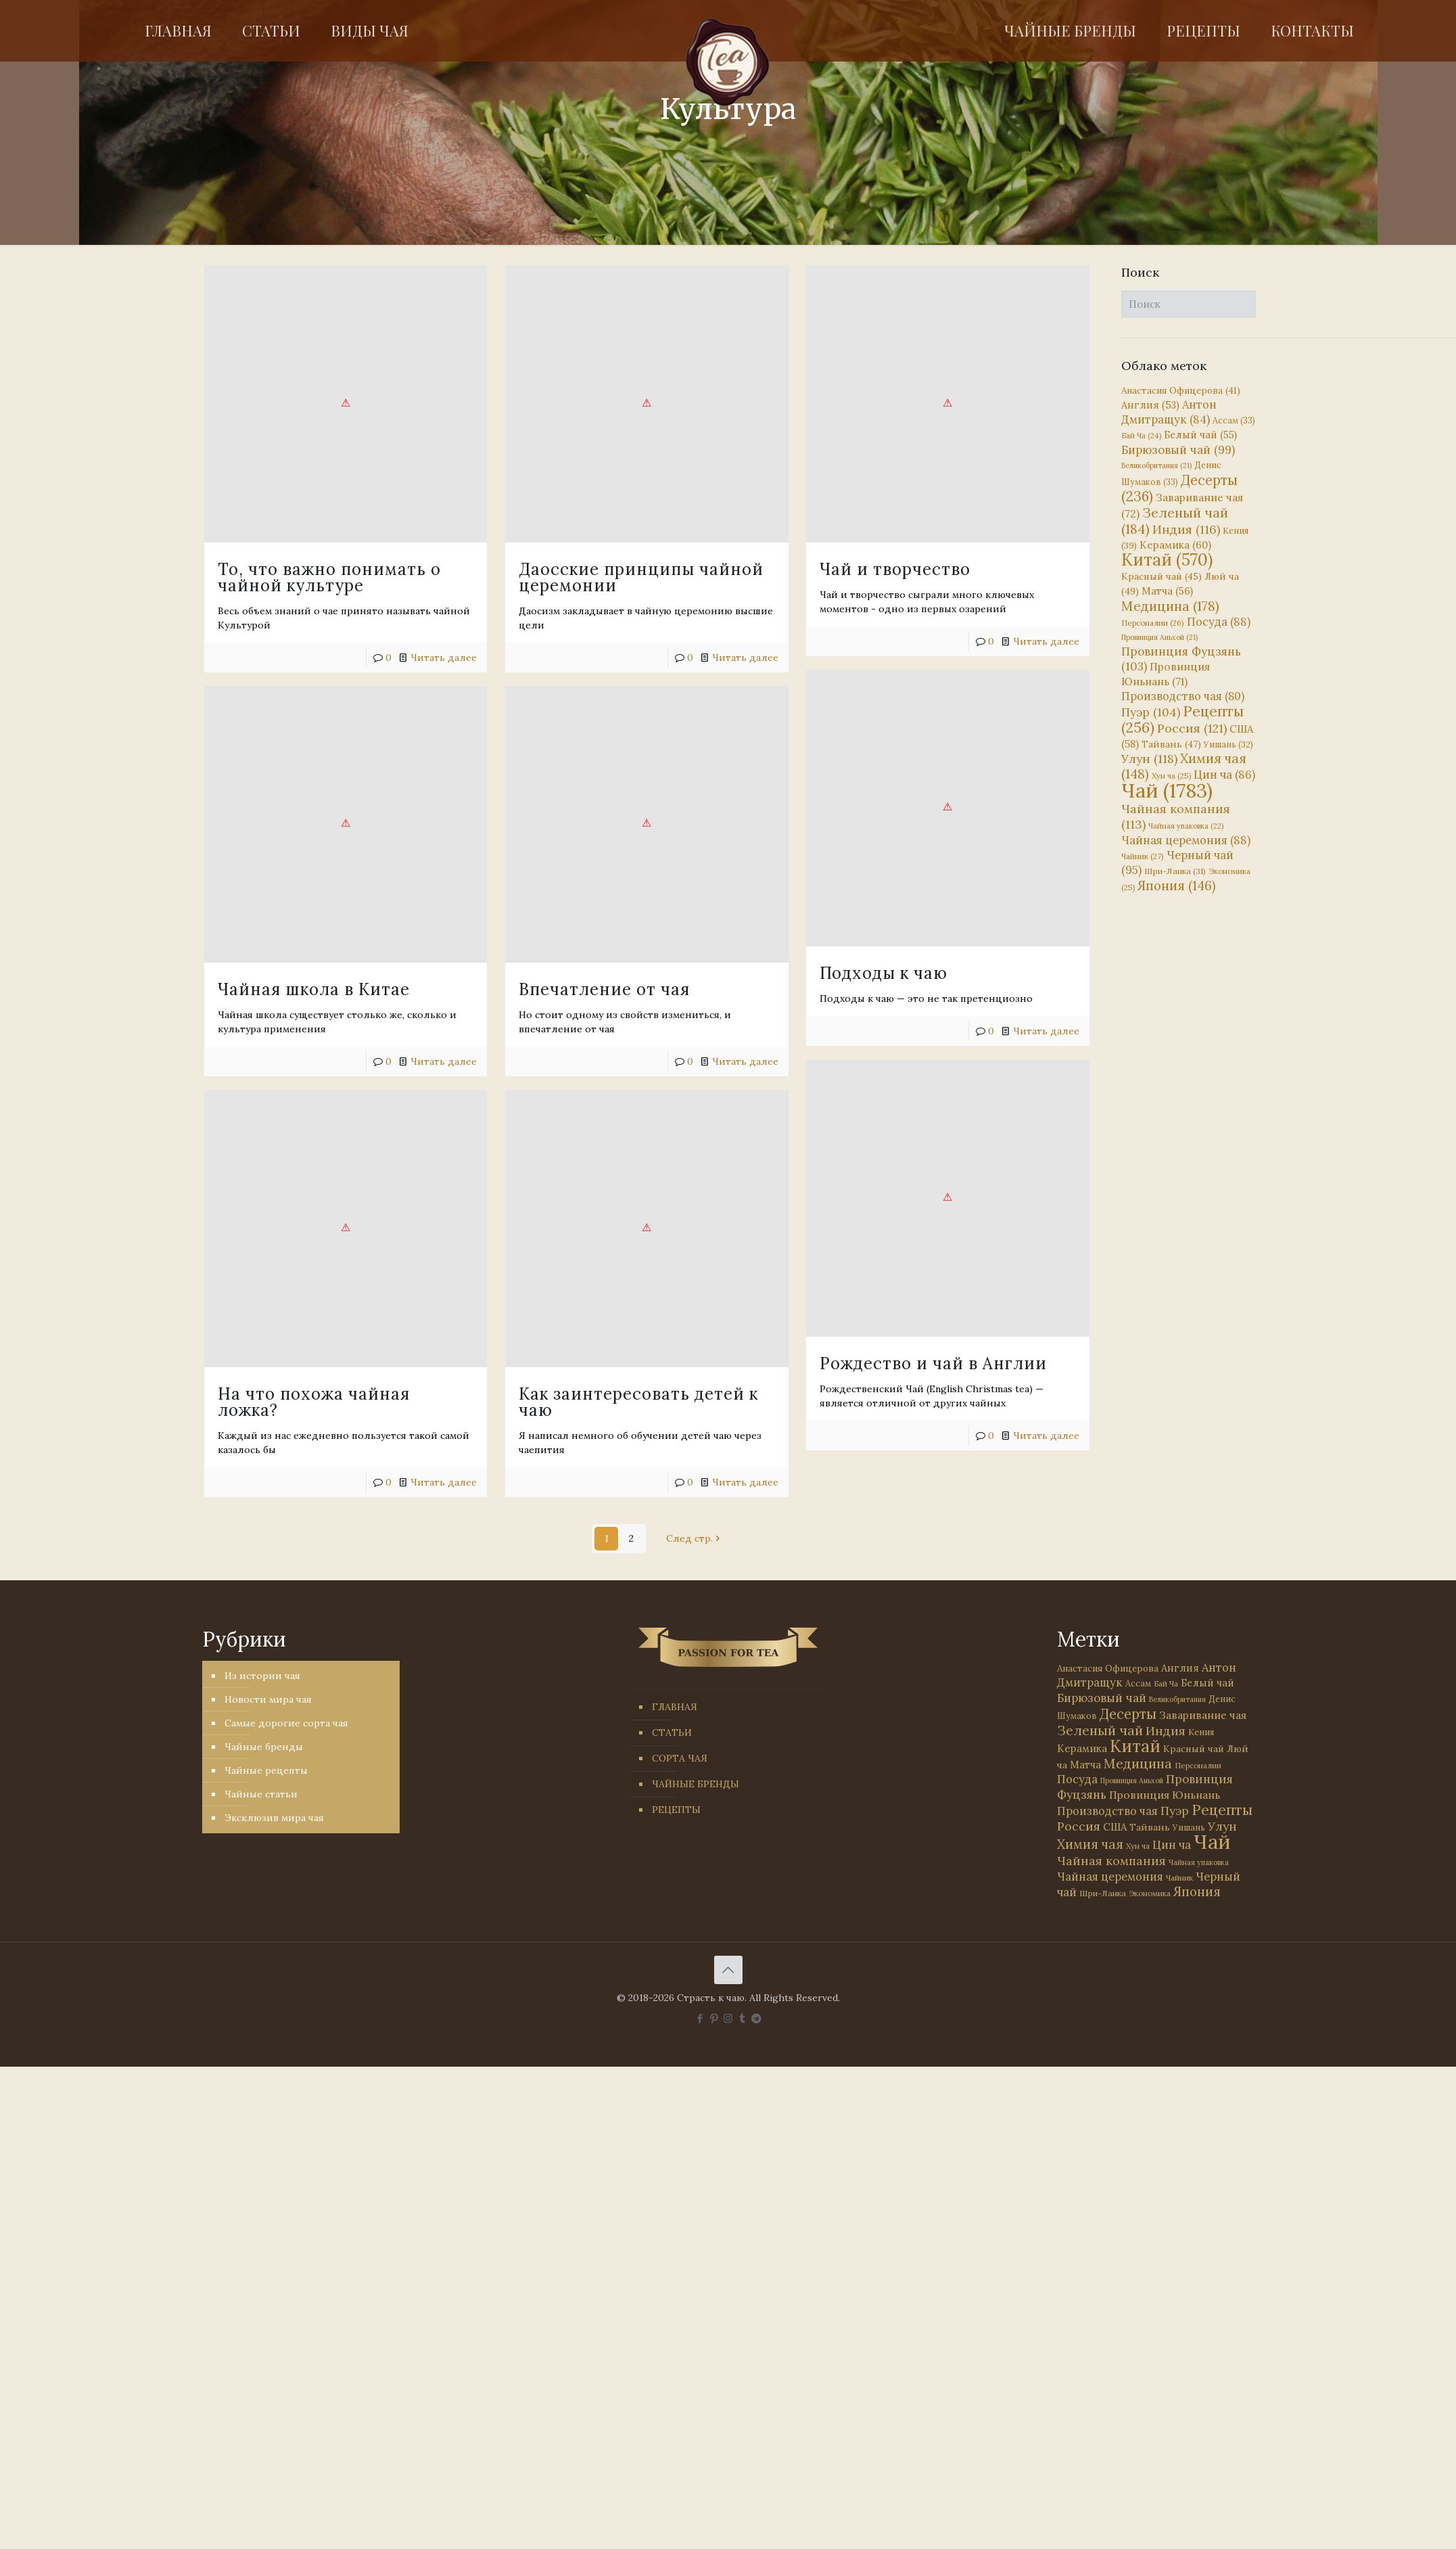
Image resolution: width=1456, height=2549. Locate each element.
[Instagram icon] (728, 2018)
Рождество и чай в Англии (933, 1363)
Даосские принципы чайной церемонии (641, 577)
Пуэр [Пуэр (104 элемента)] (1150, 712)
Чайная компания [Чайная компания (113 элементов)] (1111, 1860)
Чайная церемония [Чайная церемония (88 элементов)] (1185, 840)
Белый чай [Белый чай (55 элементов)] (1200, 434)
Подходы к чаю (883, 973)
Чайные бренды (264, 1747)
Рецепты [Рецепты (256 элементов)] (1182, 719)
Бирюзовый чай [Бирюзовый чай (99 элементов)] (1178, 449)
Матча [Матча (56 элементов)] (1167, 590)
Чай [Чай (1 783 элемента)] (1167, 790)
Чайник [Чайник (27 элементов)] (1142, 856)
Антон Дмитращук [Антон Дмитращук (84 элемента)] (1169, 412)
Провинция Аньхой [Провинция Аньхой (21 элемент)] (1159, 637)
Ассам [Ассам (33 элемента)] (1234, 420)
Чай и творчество (895, 569)
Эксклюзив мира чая (274, 1818)
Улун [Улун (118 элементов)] (1149, 758)
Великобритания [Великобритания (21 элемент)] (1156, 465)
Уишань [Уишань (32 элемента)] (1228, 744)
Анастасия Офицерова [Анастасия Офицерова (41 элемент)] (1180, 390)
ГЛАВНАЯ (674, 1707)
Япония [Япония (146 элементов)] (1176, 885)
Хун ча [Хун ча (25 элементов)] (1171, 776)
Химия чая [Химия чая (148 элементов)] (1183, 766)
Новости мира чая (268, 1699)
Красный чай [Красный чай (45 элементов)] (1161, 576)
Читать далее (745, 657)
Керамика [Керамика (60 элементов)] (1175, 544)
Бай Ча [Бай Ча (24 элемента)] (1141, 435)
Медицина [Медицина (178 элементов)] (1170, 605)
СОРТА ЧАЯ (679, 1758)
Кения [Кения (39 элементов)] (1201, 1732)
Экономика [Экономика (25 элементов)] (1150, 1893)
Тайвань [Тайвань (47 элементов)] (1171, 744)
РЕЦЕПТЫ (676, 1810)
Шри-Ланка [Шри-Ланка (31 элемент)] (1175, 871)
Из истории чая (262, 1676)
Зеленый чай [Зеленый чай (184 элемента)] (1174, 520)
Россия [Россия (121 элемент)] (1192, 728)
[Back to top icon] (728, 1970)
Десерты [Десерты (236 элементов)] (1128, 1714)
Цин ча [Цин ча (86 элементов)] (1224, 774)
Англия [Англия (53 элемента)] (1150, 404)
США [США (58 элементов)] (1115, 1826)
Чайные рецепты (266, 1770)
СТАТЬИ (672, 1732)
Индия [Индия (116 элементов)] (1186, 529)
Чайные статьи (261, 1794)
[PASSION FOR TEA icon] (756, 2018)
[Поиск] (1188, 304)
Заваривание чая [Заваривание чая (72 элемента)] (1202, 1715)
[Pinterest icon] (714, 2018)
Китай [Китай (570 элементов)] (1167, 559)
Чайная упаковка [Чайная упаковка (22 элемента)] (1185, 826)
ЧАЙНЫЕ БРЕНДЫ (695, 1784)
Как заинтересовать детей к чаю (638, 1402)
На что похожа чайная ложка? (314, 1166)
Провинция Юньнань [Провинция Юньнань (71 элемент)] (1164, 1794)
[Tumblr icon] (742, 2018)
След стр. (694, 1538)
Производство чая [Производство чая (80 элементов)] (1182, 696)
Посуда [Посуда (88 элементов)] (1218, 621)
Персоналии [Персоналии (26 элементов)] (1152, 623)
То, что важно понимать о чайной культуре (329, 577)
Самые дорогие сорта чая (286, 1723)
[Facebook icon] (700, 2018)
